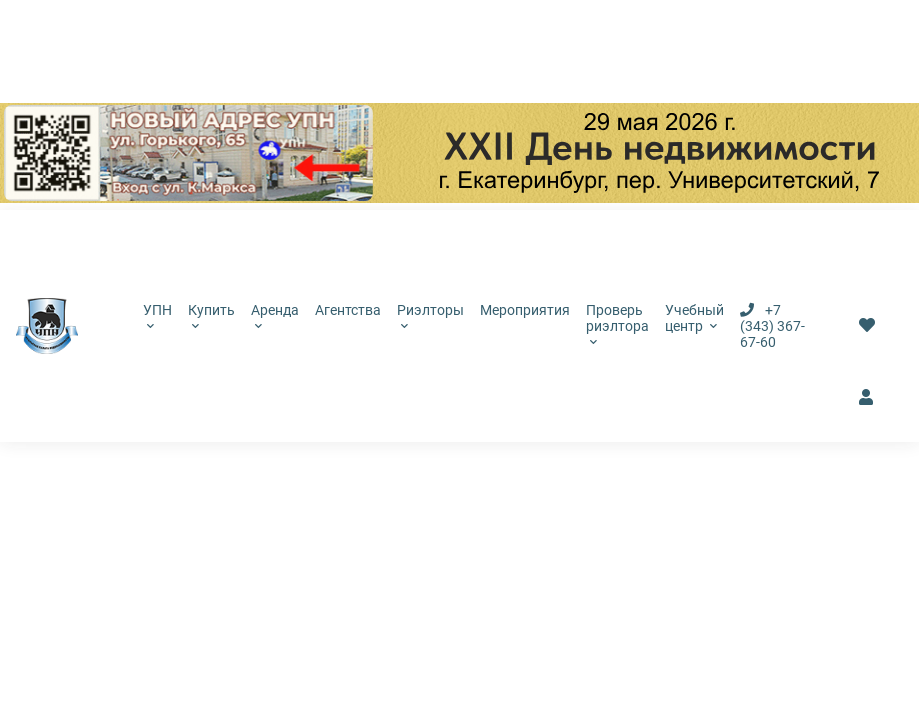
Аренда (275, 316)
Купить (211, 316)
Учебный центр (694, 318)
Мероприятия (525, 310)
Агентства (348, 310)
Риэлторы (430, 316)
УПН (157, 316)
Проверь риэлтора (617, 324)
